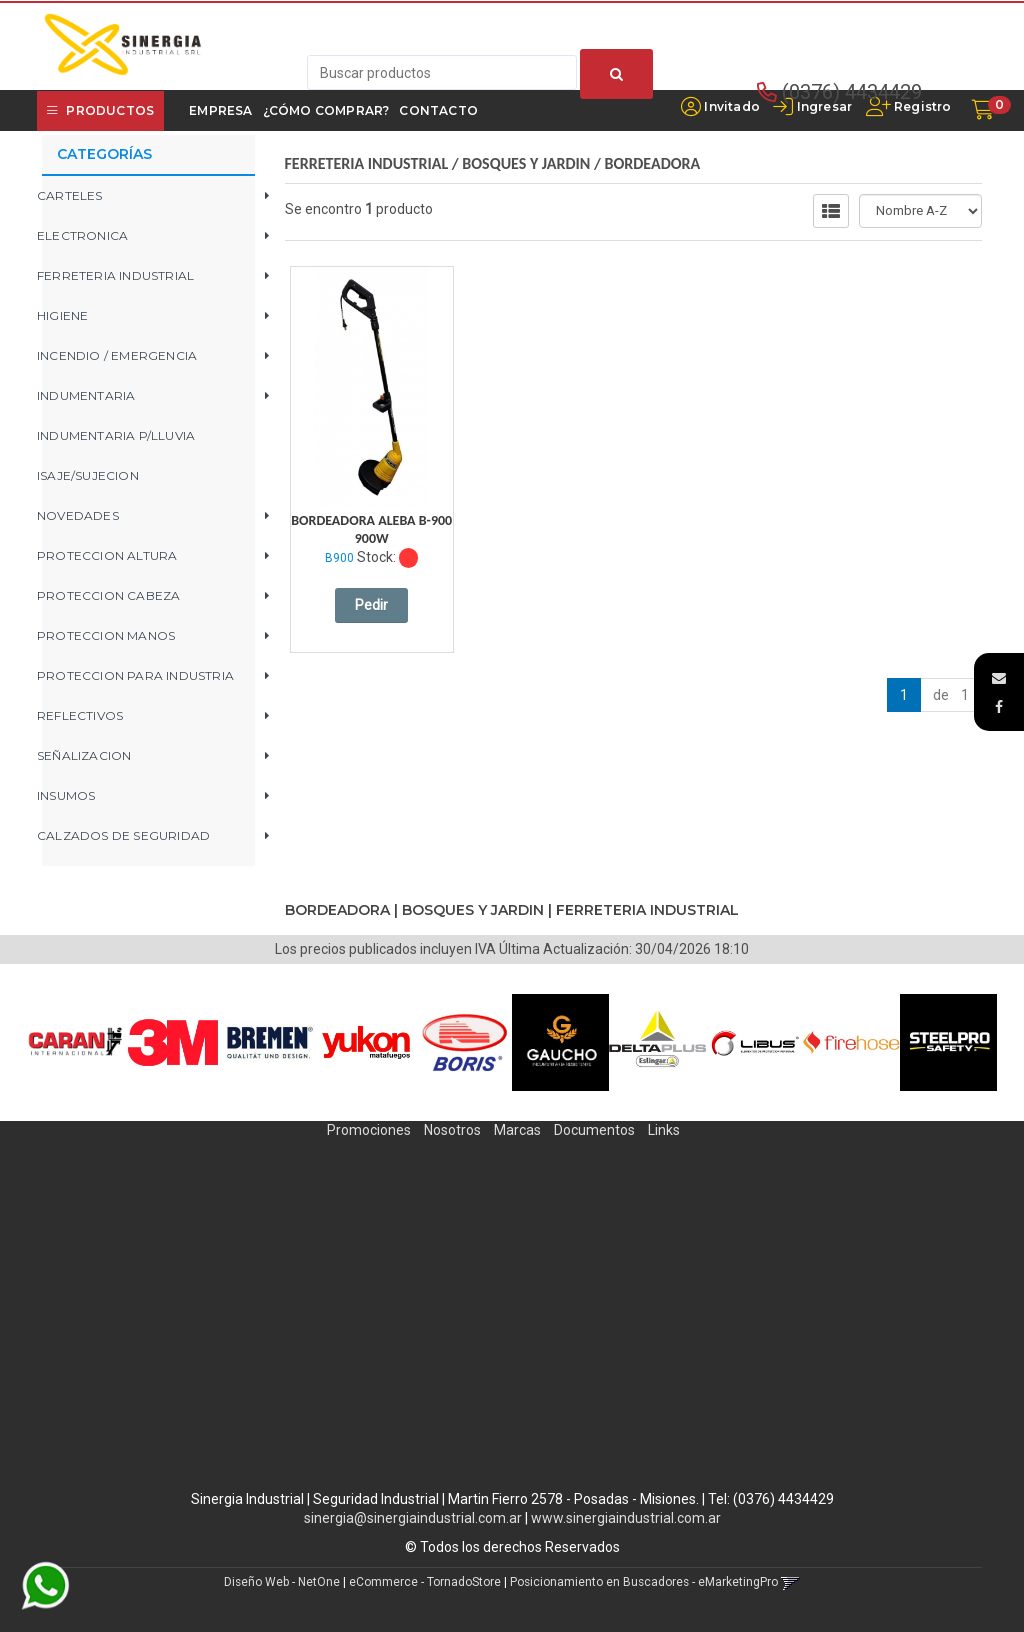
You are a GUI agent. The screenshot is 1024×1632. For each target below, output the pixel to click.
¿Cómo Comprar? (326, 110)
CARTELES (70, 195)
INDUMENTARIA (86, 395)
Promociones (369, 1130)
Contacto (438, 110)
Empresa (220, 110)
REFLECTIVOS (80, 715)
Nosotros (452, 1130)
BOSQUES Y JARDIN (526, 163)
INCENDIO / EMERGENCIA (117, 355)
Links (664, 1130)
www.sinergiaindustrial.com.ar (626, 1518)
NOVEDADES (78, 515)
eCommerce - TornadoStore (425, 1582)
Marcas (517, 1130)
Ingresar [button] (825, 106)
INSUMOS (66, 795)
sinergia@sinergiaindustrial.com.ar (413, 1518)
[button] (999, 678)
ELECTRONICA (82, 235)
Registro (921, 106)
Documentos (594, 1130)
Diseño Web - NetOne (282, 1582)
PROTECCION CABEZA (108, 595)
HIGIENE (62, 315)
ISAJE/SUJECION (88, 475)
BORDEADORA (652, 163)
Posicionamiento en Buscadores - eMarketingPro (644, 1582)
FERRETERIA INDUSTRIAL (115, 275)
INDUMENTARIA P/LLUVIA (116, 435)
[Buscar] (616, 74)
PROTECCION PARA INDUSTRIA (135, 675)
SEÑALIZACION (84, 755)
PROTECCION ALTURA (107, 555)
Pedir (371, 605)
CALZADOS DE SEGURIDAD (123, 835)
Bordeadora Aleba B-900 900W (371, 529)
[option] (75, 1042)
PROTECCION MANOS (106, 635)
